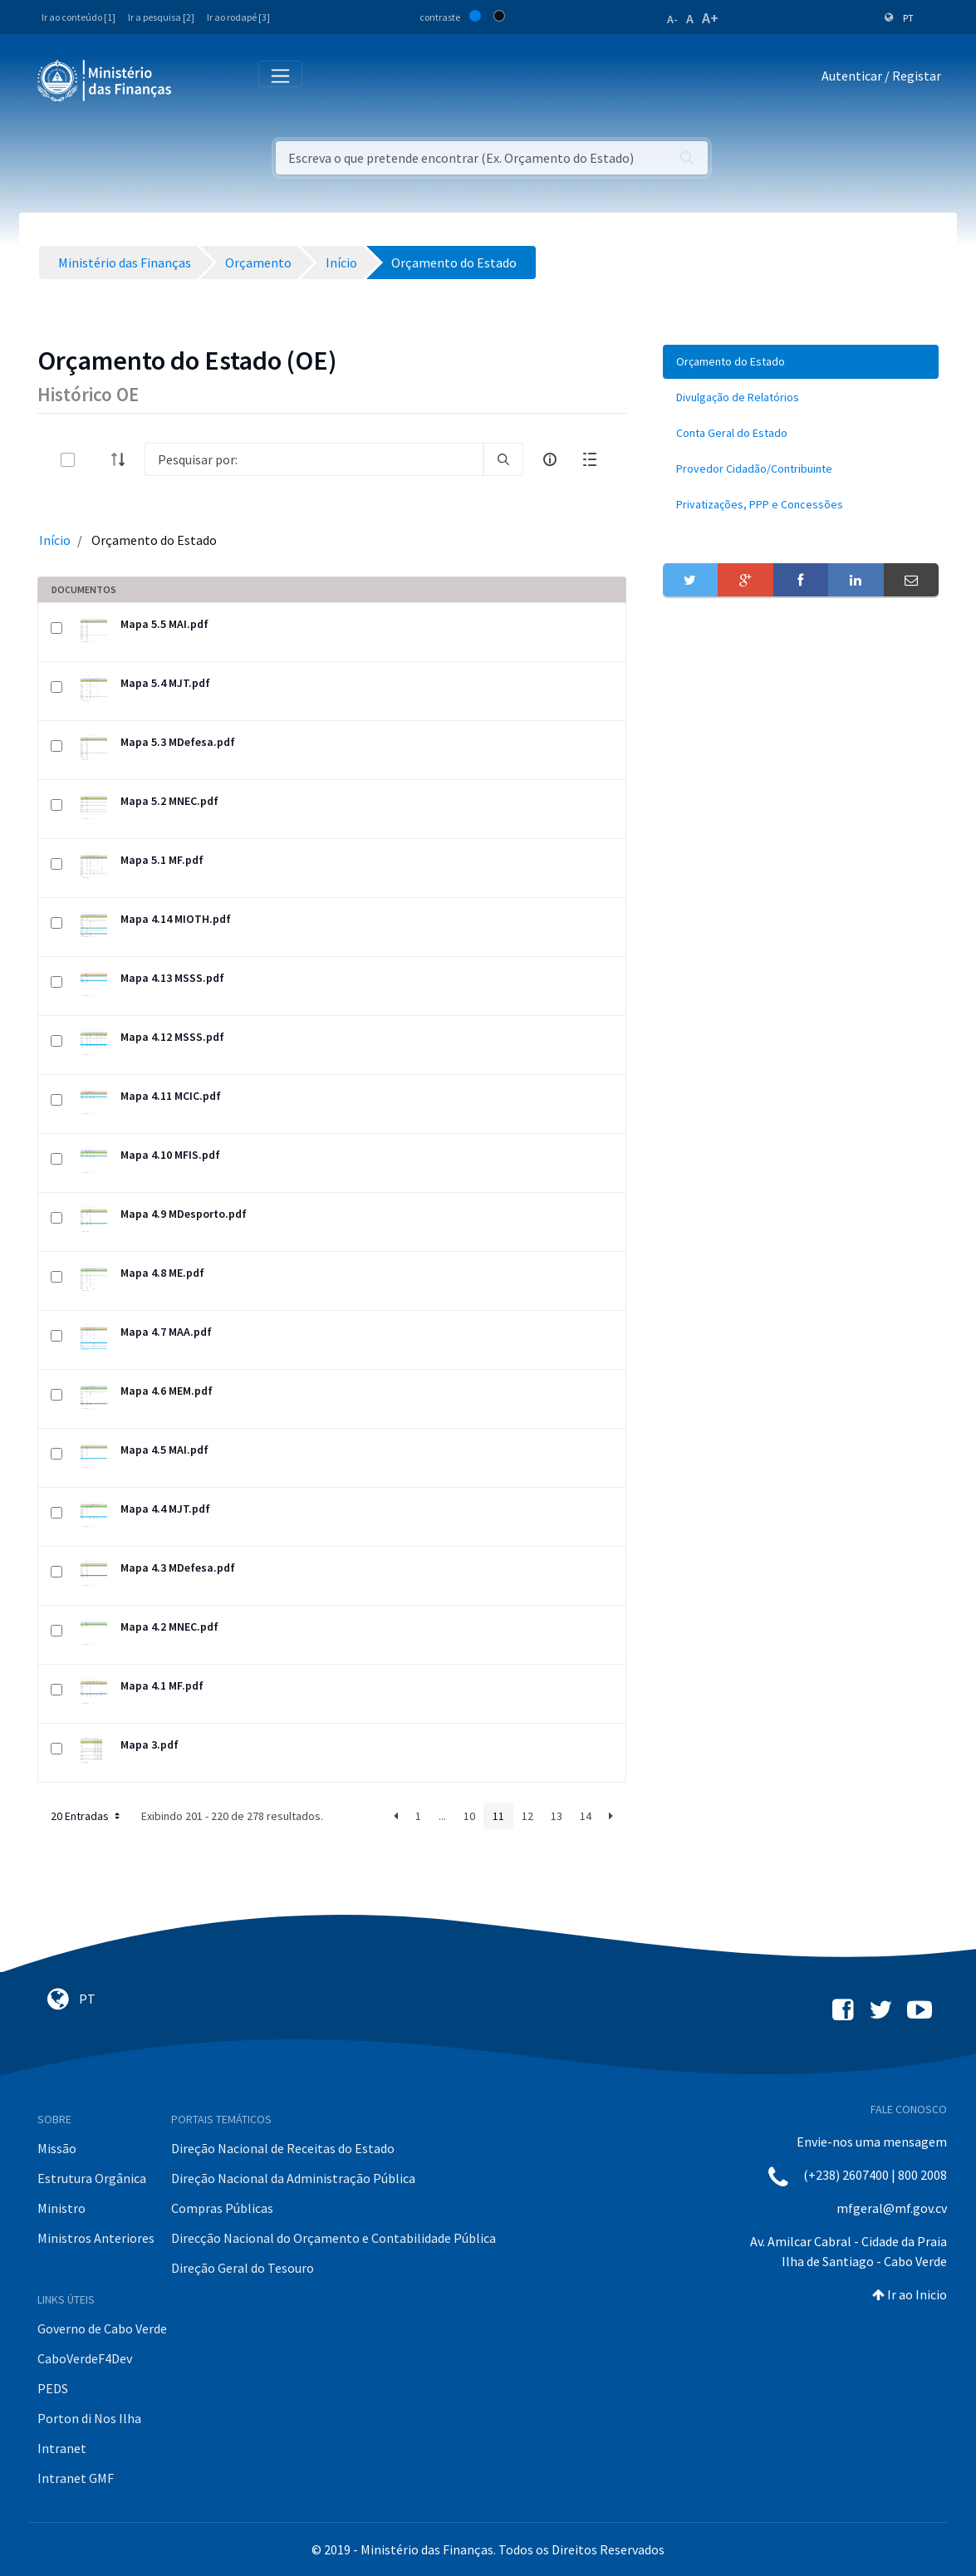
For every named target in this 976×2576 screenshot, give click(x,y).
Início (55, 540)
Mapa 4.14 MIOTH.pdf (175, 918)
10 (469, 1815)
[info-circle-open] (550, 459)
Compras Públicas (222, 2208)
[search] (503, 459)
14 (585, 1815)
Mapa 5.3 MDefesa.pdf (177, 741)
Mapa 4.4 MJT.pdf (165, 1508)
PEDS (52, 2388)
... (442, 1815)
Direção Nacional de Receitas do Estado (283, 2148)
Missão (56, 2148)
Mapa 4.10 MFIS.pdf (170, 1154)
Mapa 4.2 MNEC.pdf (169, 1626)
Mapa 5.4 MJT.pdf (165, 682)
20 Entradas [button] (87, 1815)
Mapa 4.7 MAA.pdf (166, 1331)
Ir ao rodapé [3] (238, 17)
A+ (710, 17)
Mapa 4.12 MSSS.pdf (172, 1036)
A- (672, 19)
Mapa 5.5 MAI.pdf (164, 623)
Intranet (61, 2448)
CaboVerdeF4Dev (84, 2358)
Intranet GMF (75, 2478)
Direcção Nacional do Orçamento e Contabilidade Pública (333, 2238)
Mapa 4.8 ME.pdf (162, 1272)
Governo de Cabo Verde (102, 2328)
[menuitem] (801, 362)
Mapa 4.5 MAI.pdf (164, 1449)
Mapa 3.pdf (149, 1744)
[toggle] (94, 459)
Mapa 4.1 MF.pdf (162, 1685)
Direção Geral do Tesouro (242, 2268)
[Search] (314, 459)
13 (556, 1815)
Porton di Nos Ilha (89, 2418)
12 (527, 1815)
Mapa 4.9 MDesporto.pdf (183, 1213)
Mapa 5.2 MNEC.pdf (169, 800)
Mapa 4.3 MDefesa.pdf (177, 1567)
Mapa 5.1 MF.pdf (162, 859)
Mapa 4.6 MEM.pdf (166, 1390)
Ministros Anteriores (95, 2238)
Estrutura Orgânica (91, 2178)
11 (498, 1815)
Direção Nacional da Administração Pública (293, 2178)
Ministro (61, 2208)
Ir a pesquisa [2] (161, 17)
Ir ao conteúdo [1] (78, 17)
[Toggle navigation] (198, 79)
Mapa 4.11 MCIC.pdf (170, 1095)
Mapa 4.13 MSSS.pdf (172, 977)
